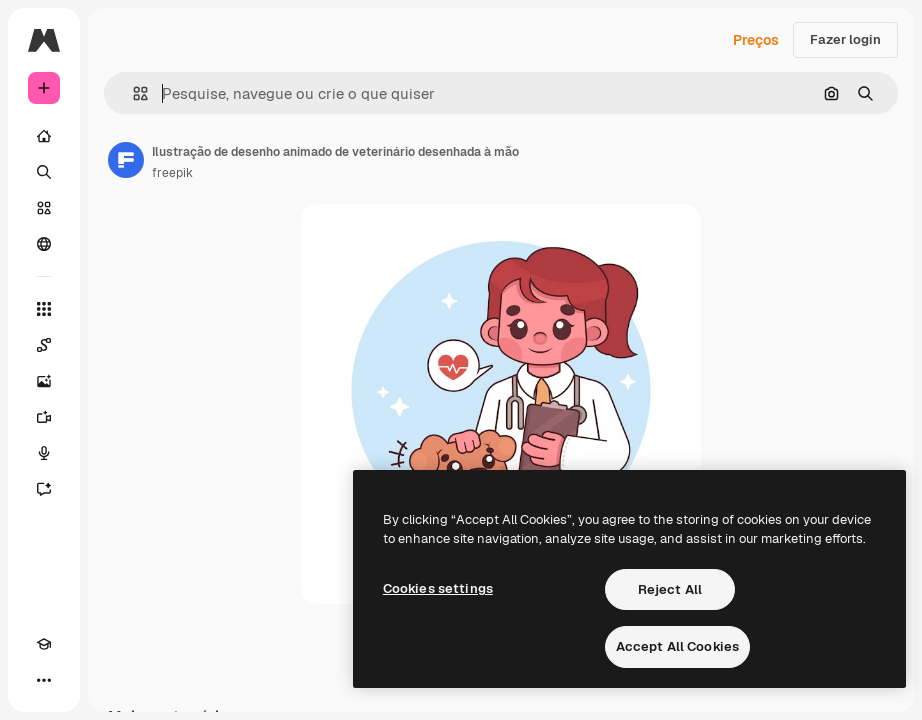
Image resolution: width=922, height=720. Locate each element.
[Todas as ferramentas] (44, 309)
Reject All (670, 589)
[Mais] (44, 680)
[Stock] (44, 208)
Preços (756, 40)
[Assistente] (44, 489)
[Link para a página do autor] (126, 160)
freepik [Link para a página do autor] (172, 173)
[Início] (44, 136)
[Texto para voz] (44, 453)
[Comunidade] (44, 244)
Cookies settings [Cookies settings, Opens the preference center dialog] (438, 588)
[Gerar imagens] (44, 381)
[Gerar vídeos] (44, 417)
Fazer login (845, 39)
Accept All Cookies (677, 646)
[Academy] (44, 644)
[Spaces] (44, 345)
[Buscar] (44, 172)
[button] (132, 93)
